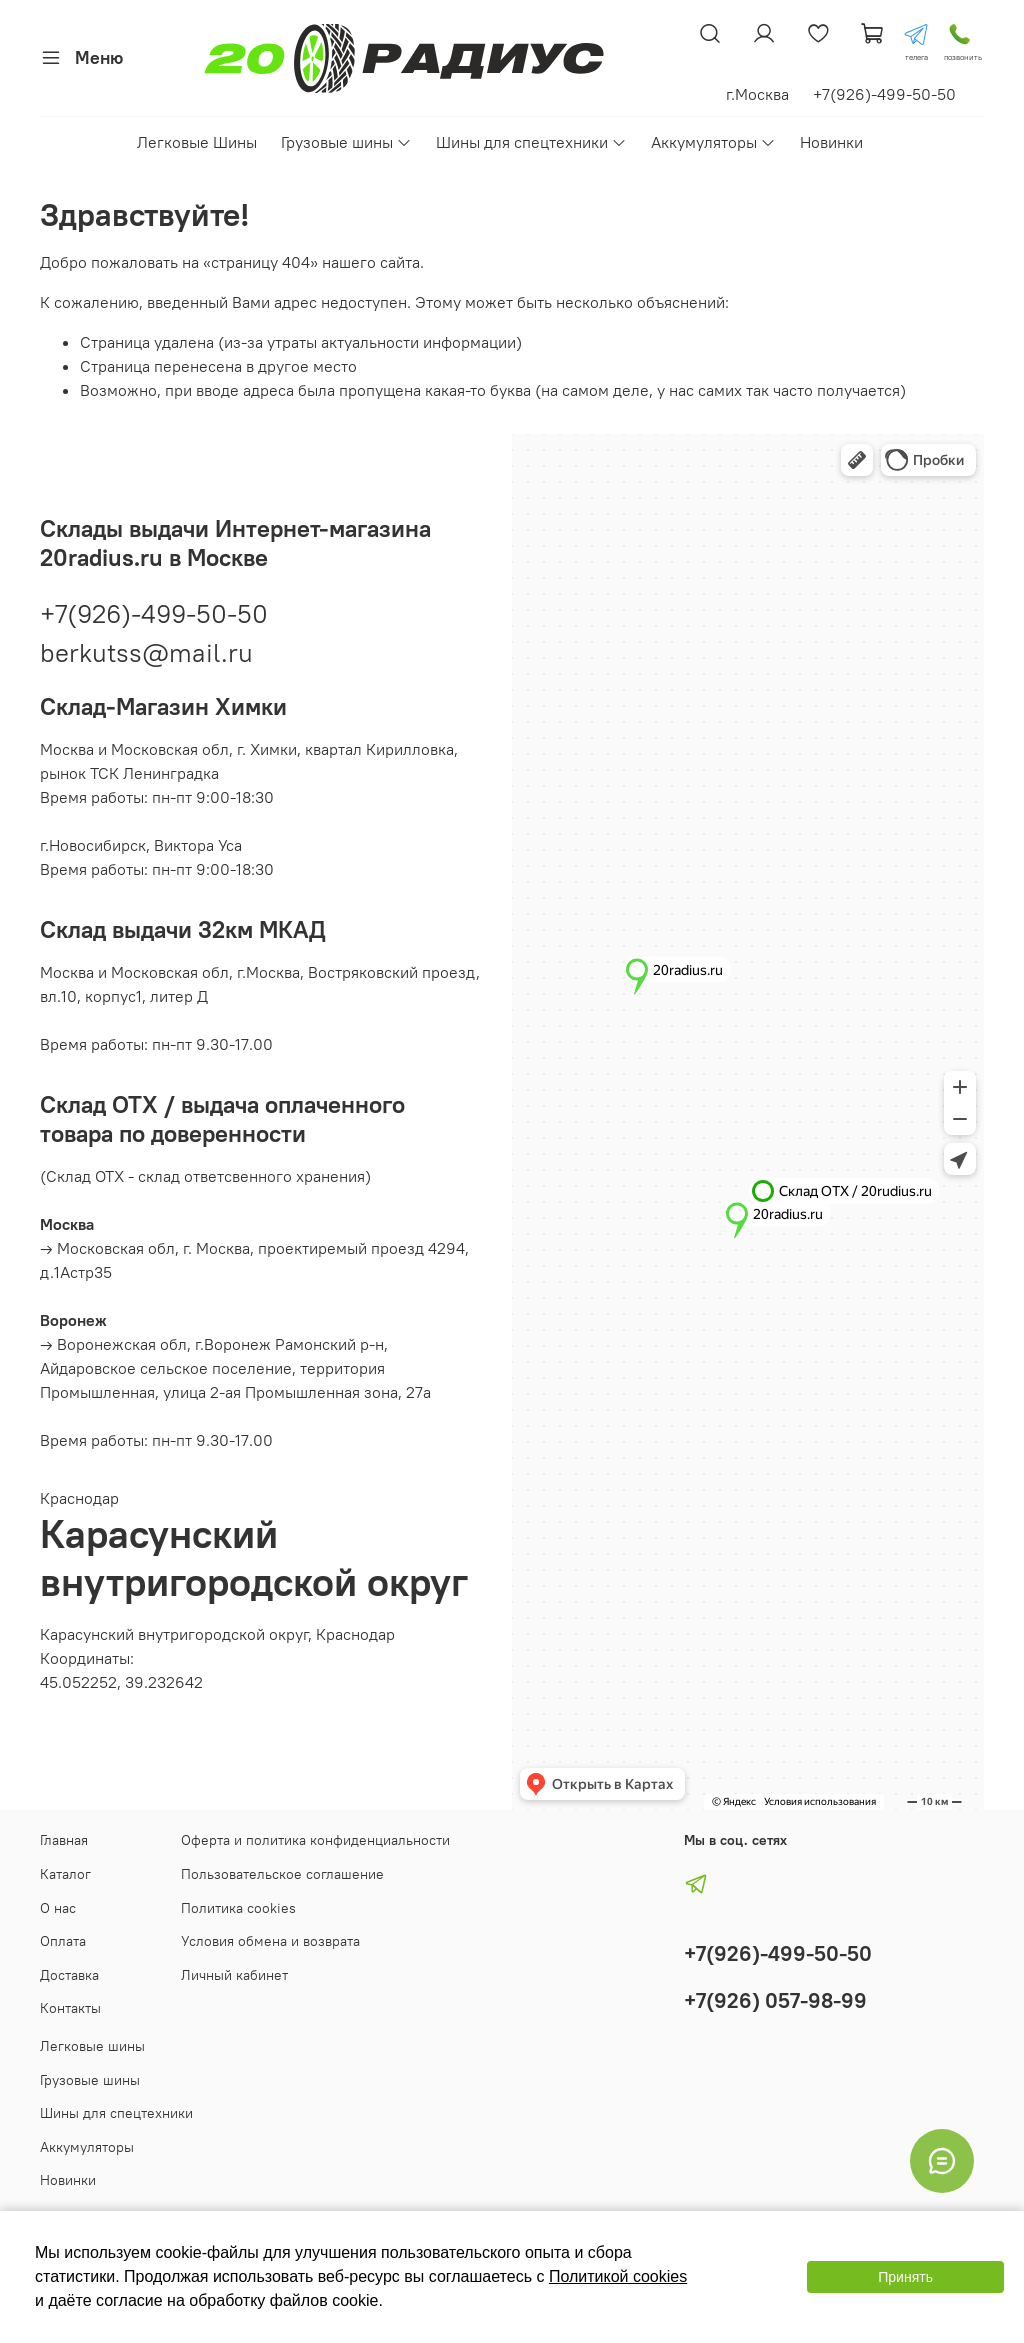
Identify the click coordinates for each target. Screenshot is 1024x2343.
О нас (58, 1908)
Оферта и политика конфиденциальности (315, 1840)
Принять (905, 2277)
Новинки (831, 142)
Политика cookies (238, 1908)
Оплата (63, 1941)
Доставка (69, 1975)
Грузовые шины (346, 142)
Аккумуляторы (713, 142)
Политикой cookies (618, 2276)
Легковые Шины (197, 142)
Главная (64, 1840)
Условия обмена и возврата (270, 1941)
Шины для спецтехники (531, 142)
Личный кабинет (234, 1975)
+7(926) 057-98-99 (775, 2000)
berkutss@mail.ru (146, 652)
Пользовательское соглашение (282, 1874)
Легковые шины (92, 2046)
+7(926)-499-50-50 (154, 613)
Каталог (65, 1874)
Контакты (70, 2008)
